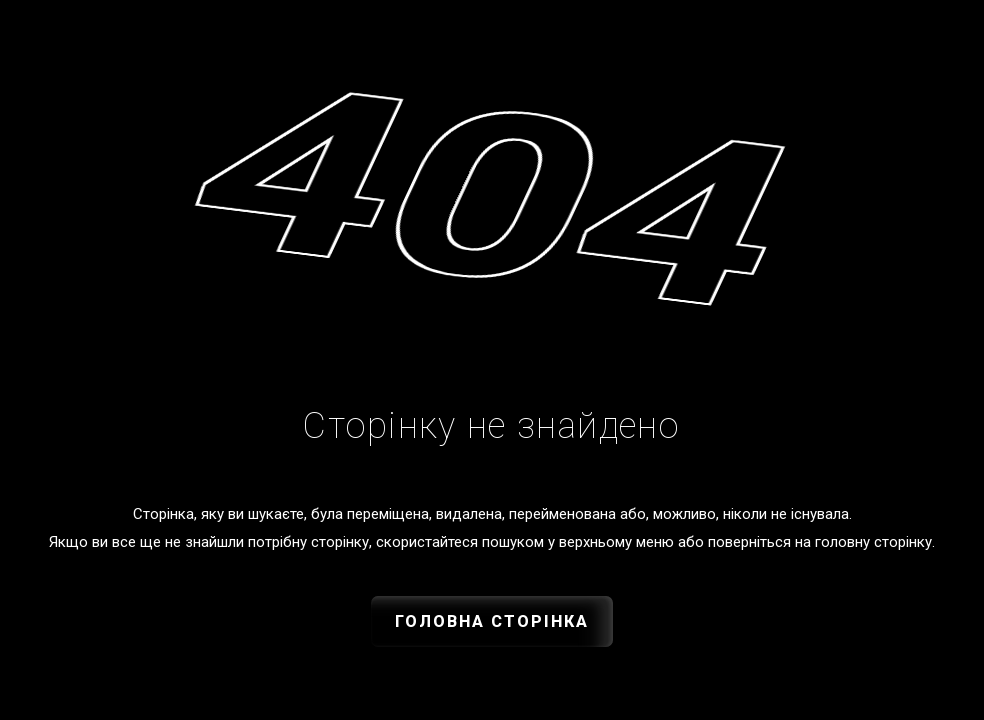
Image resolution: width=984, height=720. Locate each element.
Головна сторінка (492, 621)
